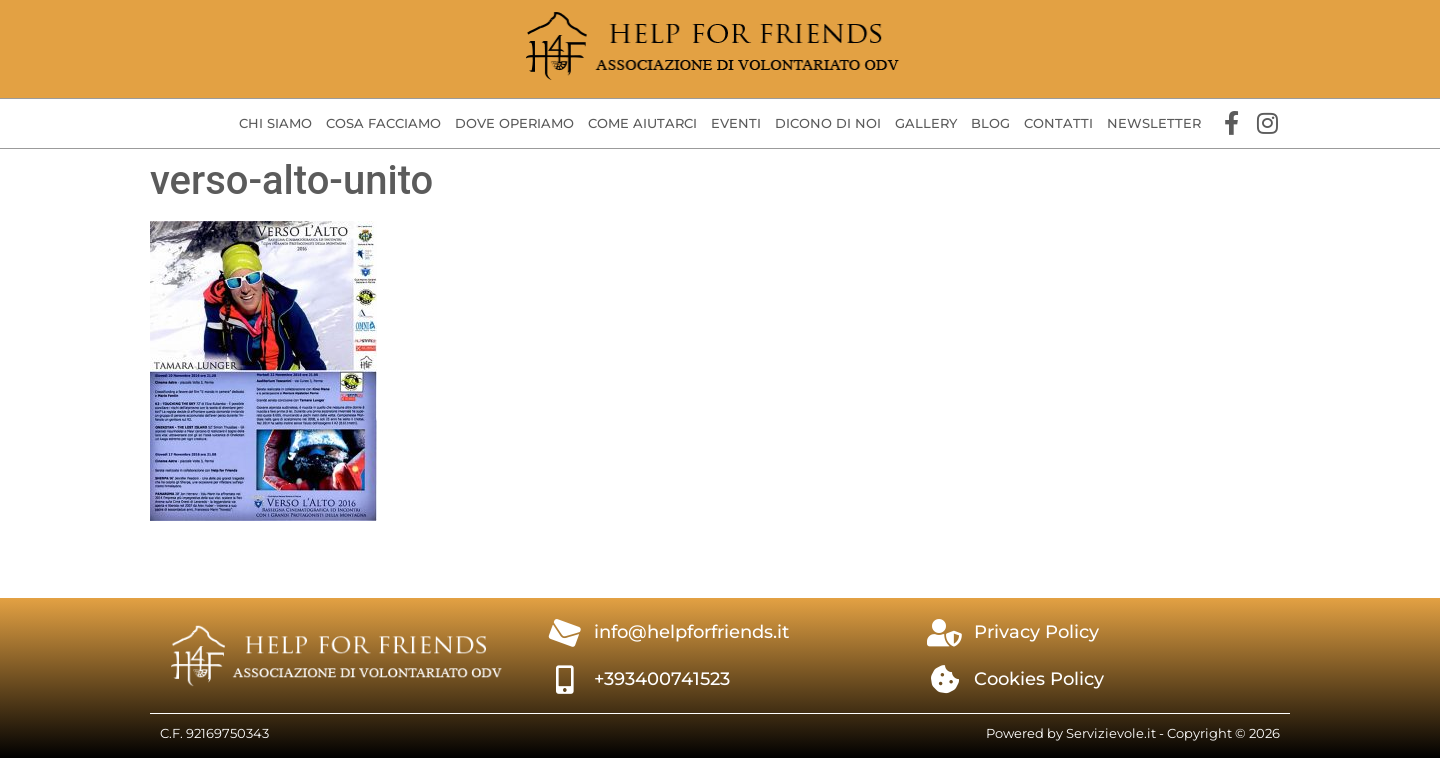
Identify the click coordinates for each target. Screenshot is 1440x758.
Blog (990, 123)
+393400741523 (662, 679)
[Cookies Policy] (945, 680)
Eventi (736, 123)
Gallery (926, 123)
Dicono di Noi (828, 123)
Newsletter (1154, 123)
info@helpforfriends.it (691, 632)
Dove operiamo (514, 123)
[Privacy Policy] (945, 633)
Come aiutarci (642, 123)
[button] (275, 124)
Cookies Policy (1039, 679)
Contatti (1058, 123)
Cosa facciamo (383, 123)
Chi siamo (275, 123)
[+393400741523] (565, 680)
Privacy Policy (1036, 632)
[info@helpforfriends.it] (565, 633)
